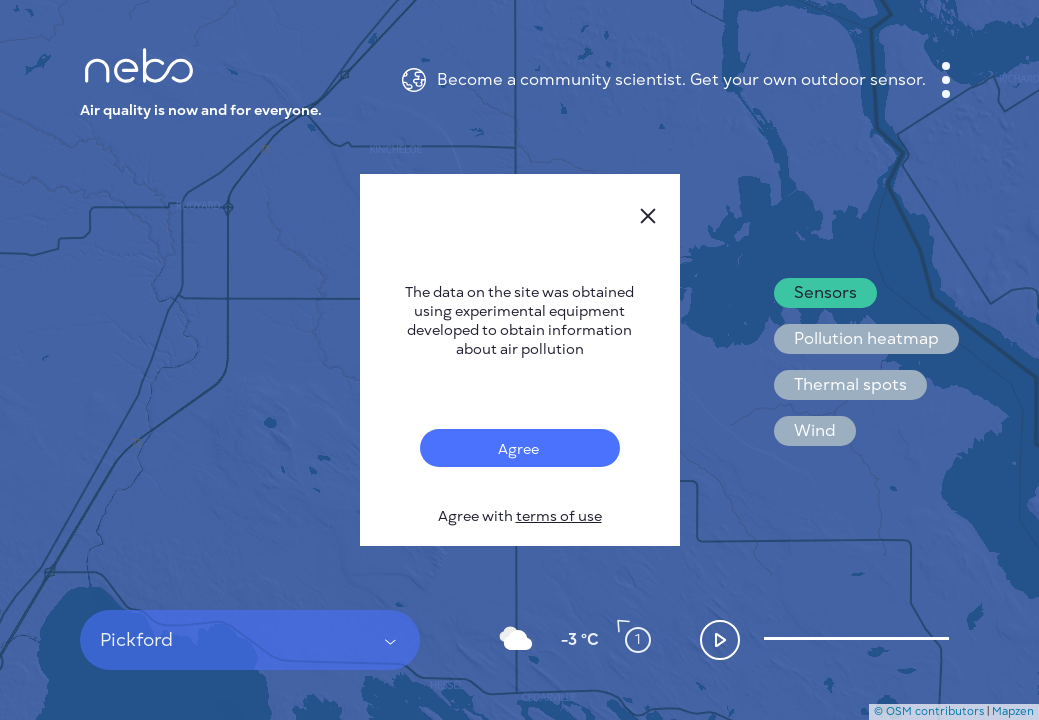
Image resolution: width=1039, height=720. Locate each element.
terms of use (559, 516)
